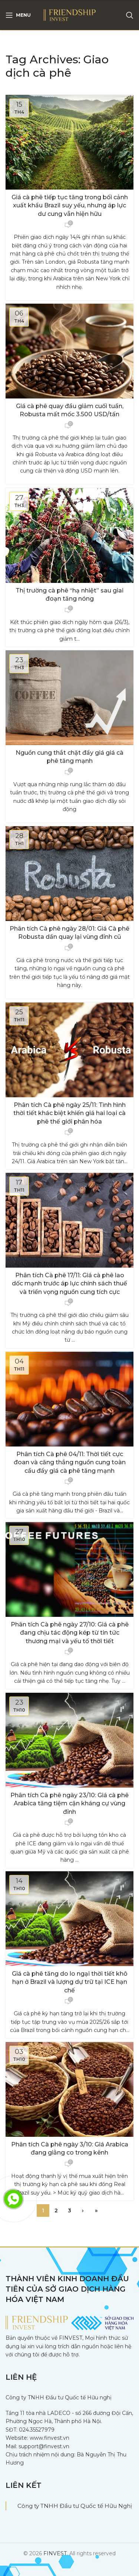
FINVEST (55, 2553)
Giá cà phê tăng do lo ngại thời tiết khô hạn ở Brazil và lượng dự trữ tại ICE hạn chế (70, 1982)
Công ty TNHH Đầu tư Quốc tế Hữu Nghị (74, 2505)
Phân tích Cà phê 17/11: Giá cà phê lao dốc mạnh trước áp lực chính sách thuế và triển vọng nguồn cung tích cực (69, 1283)
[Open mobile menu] (18, 15)
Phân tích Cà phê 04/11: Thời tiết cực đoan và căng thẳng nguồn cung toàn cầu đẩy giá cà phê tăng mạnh (70, 1462)
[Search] (129, 15)
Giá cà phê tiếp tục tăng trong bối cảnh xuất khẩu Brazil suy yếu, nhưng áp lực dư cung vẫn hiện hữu (69, 205)
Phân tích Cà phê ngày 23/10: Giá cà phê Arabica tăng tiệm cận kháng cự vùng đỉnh (69, 1803)
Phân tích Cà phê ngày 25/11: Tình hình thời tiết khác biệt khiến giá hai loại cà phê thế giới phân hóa (69, 1113)
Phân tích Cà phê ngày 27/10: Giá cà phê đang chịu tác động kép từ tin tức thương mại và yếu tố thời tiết (70, 1633)
